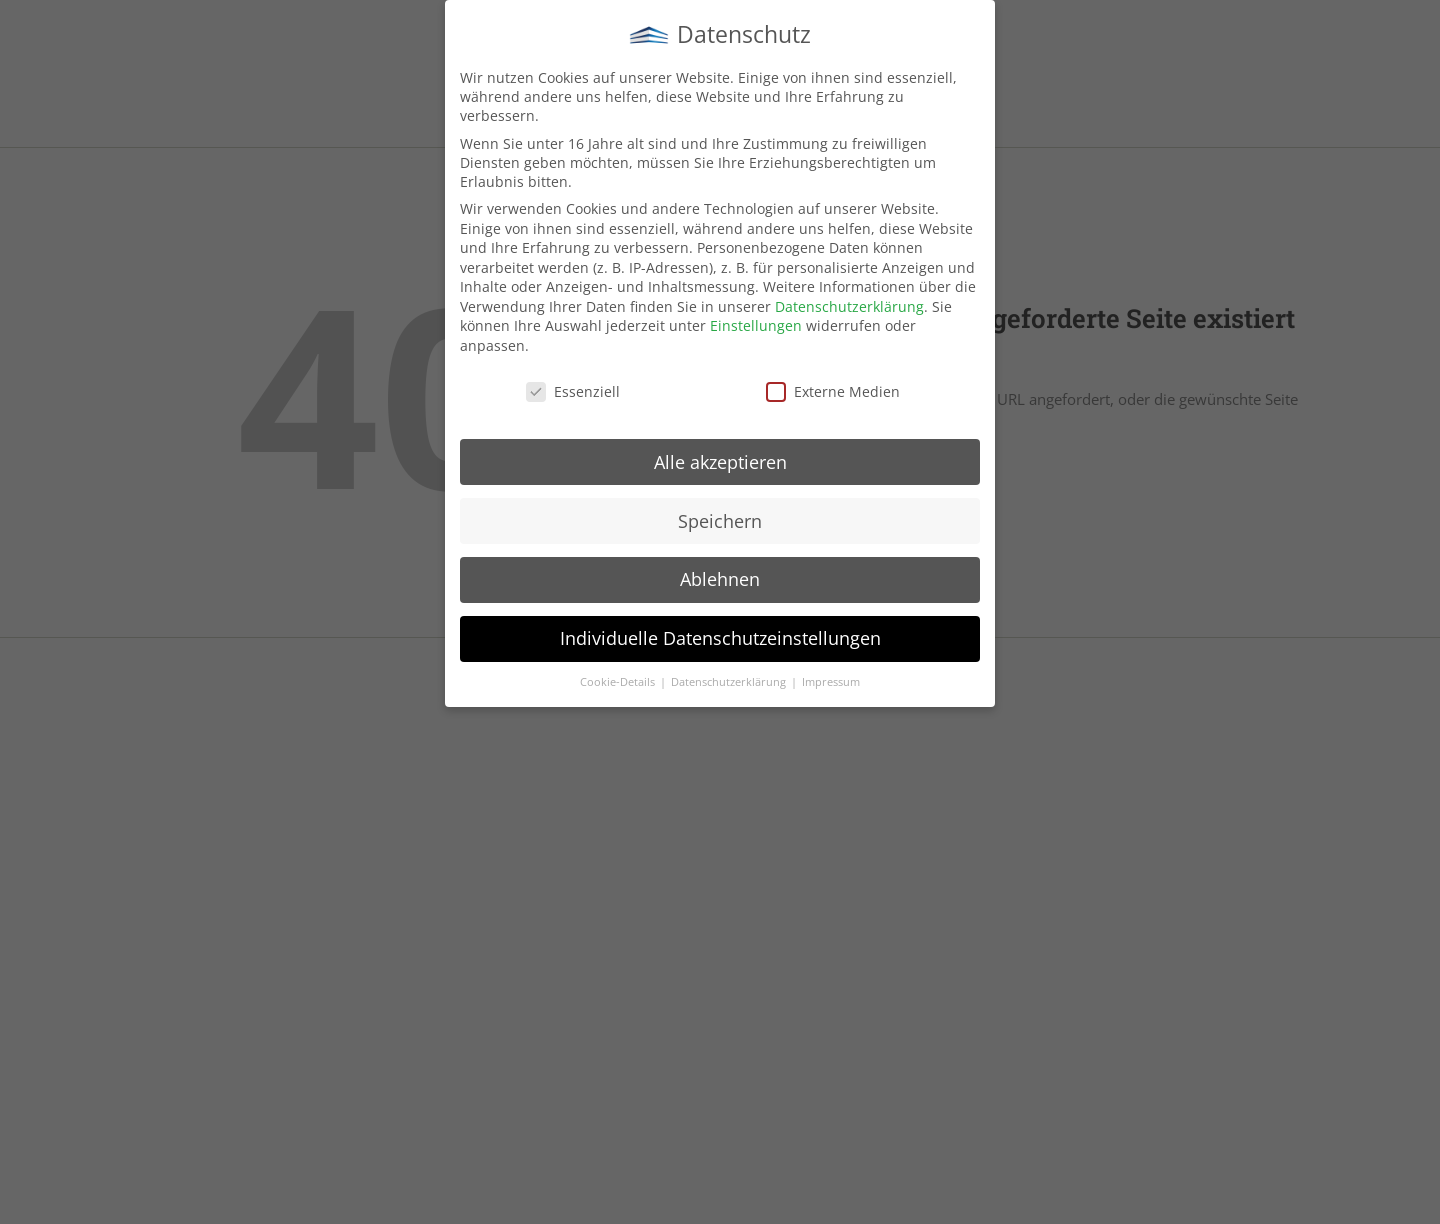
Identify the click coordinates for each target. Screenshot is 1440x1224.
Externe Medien (833, 389)
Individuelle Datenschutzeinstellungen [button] (720, 637)
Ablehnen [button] (720, 578)
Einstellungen (756, 324)
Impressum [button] (831, 681)
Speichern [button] (720, 519)
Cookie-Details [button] (619, 681)
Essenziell (573, 389)
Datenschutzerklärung (849, 304)
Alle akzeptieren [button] (720, 460)
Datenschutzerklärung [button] (730, 681)
